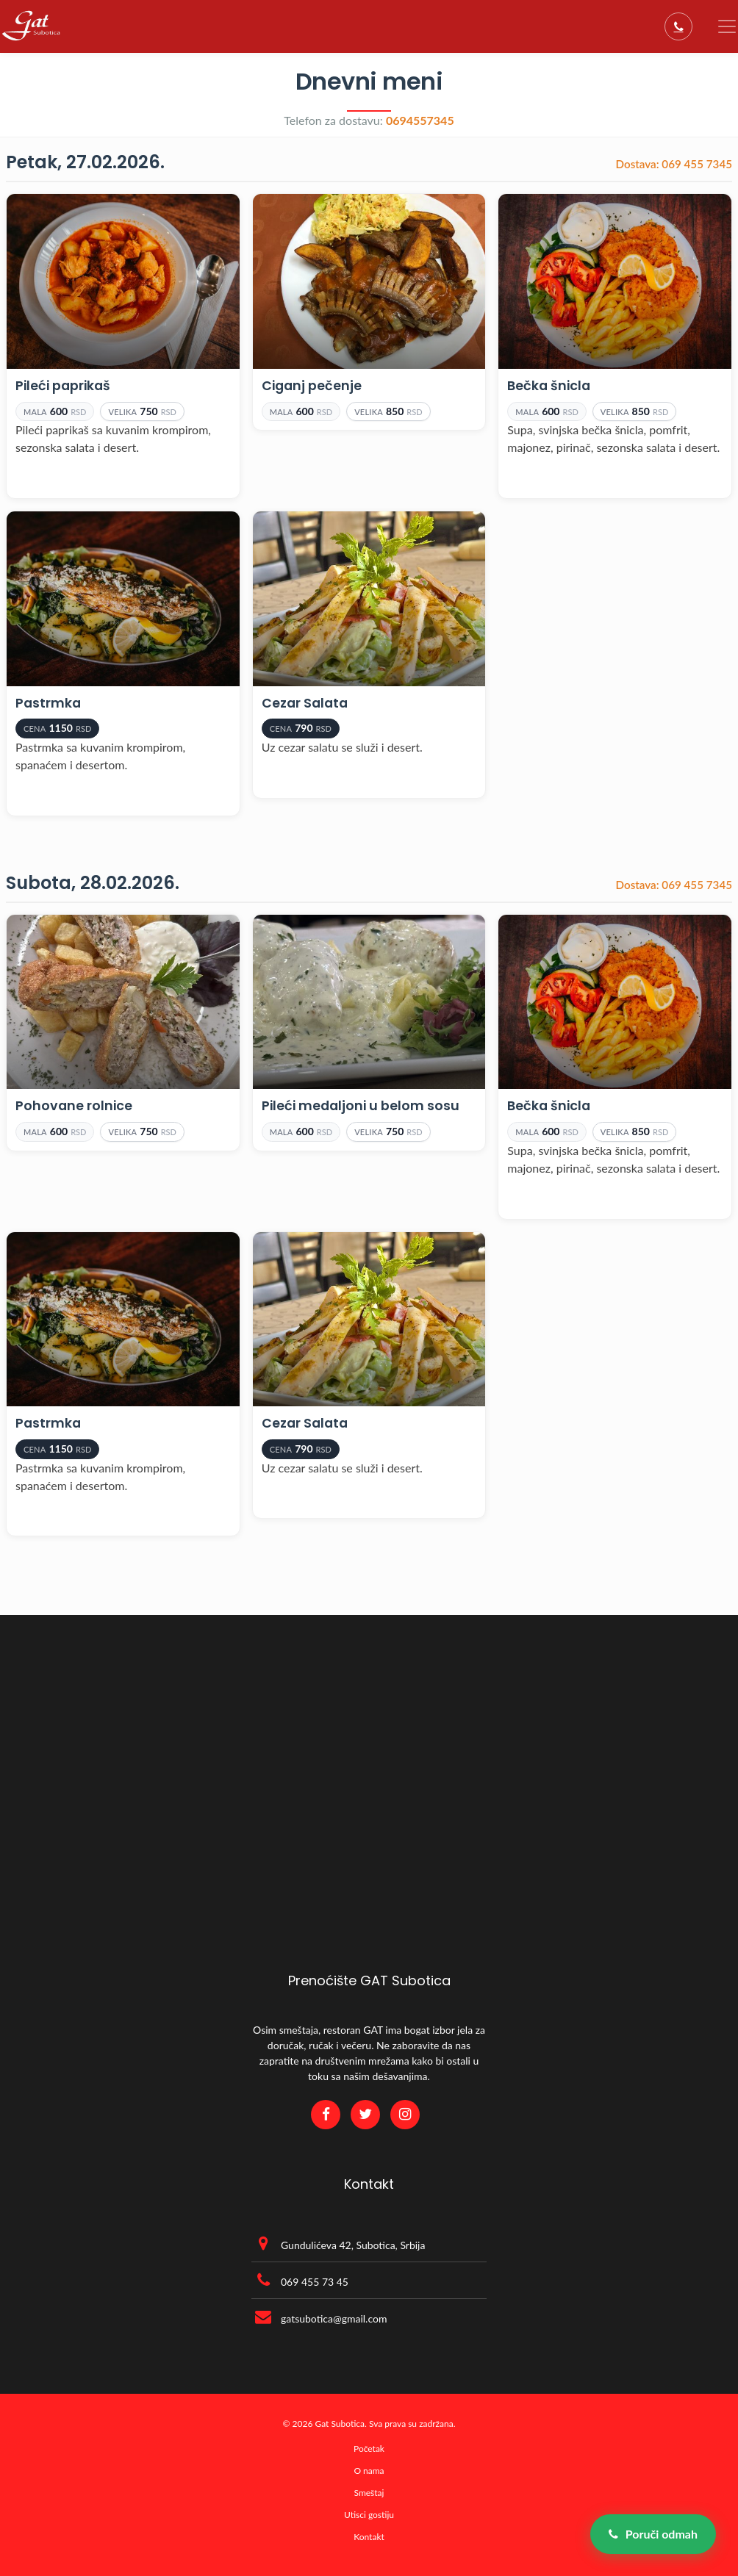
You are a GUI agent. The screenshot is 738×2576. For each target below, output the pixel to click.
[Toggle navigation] (727, 26)
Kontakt (369, 2536)
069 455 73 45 (299, 2281)
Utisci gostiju (369, 2514)
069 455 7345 (674, 163)
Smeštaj (369, 2492)
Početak (369, 2448)
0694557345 (420, 120)
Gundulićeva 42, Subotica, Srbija (338, 2245)
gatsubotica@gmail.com (319, 2318)
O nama (369, 2470)
